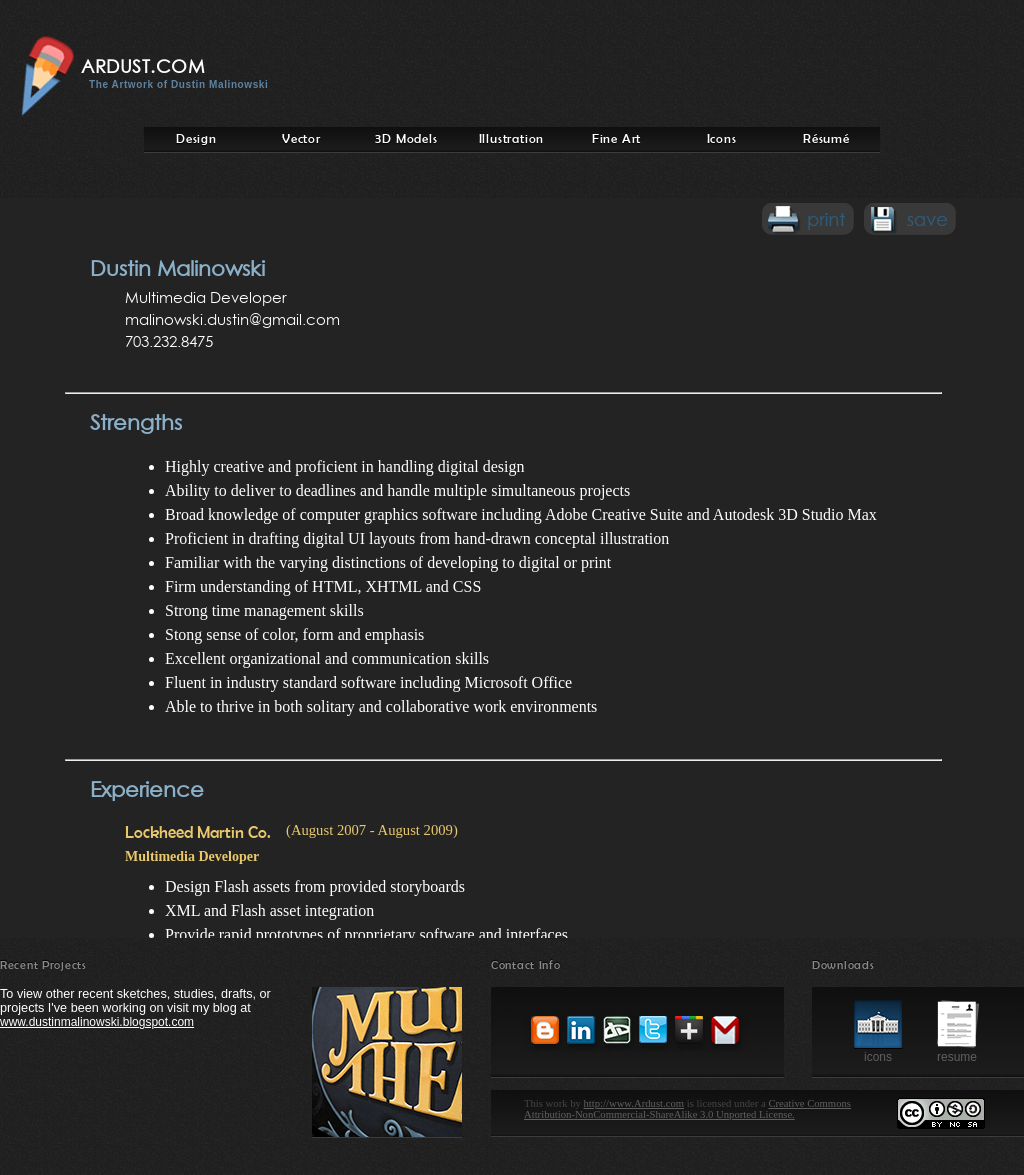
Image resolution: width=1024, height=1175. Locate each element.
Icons (722, 138)
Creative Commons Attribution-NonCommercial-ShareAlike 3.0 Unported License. (687, 1109)
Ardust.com (143, 66)
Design (196, 138)
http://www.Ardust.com (634, 1103)
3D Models (406, 138)
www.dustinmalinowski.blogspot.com (97, 1022)
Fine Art (616, 138)
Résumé (826, 138)
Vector (301, 138)
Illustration (512, 138)
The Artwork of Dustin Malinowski (178, 84)
